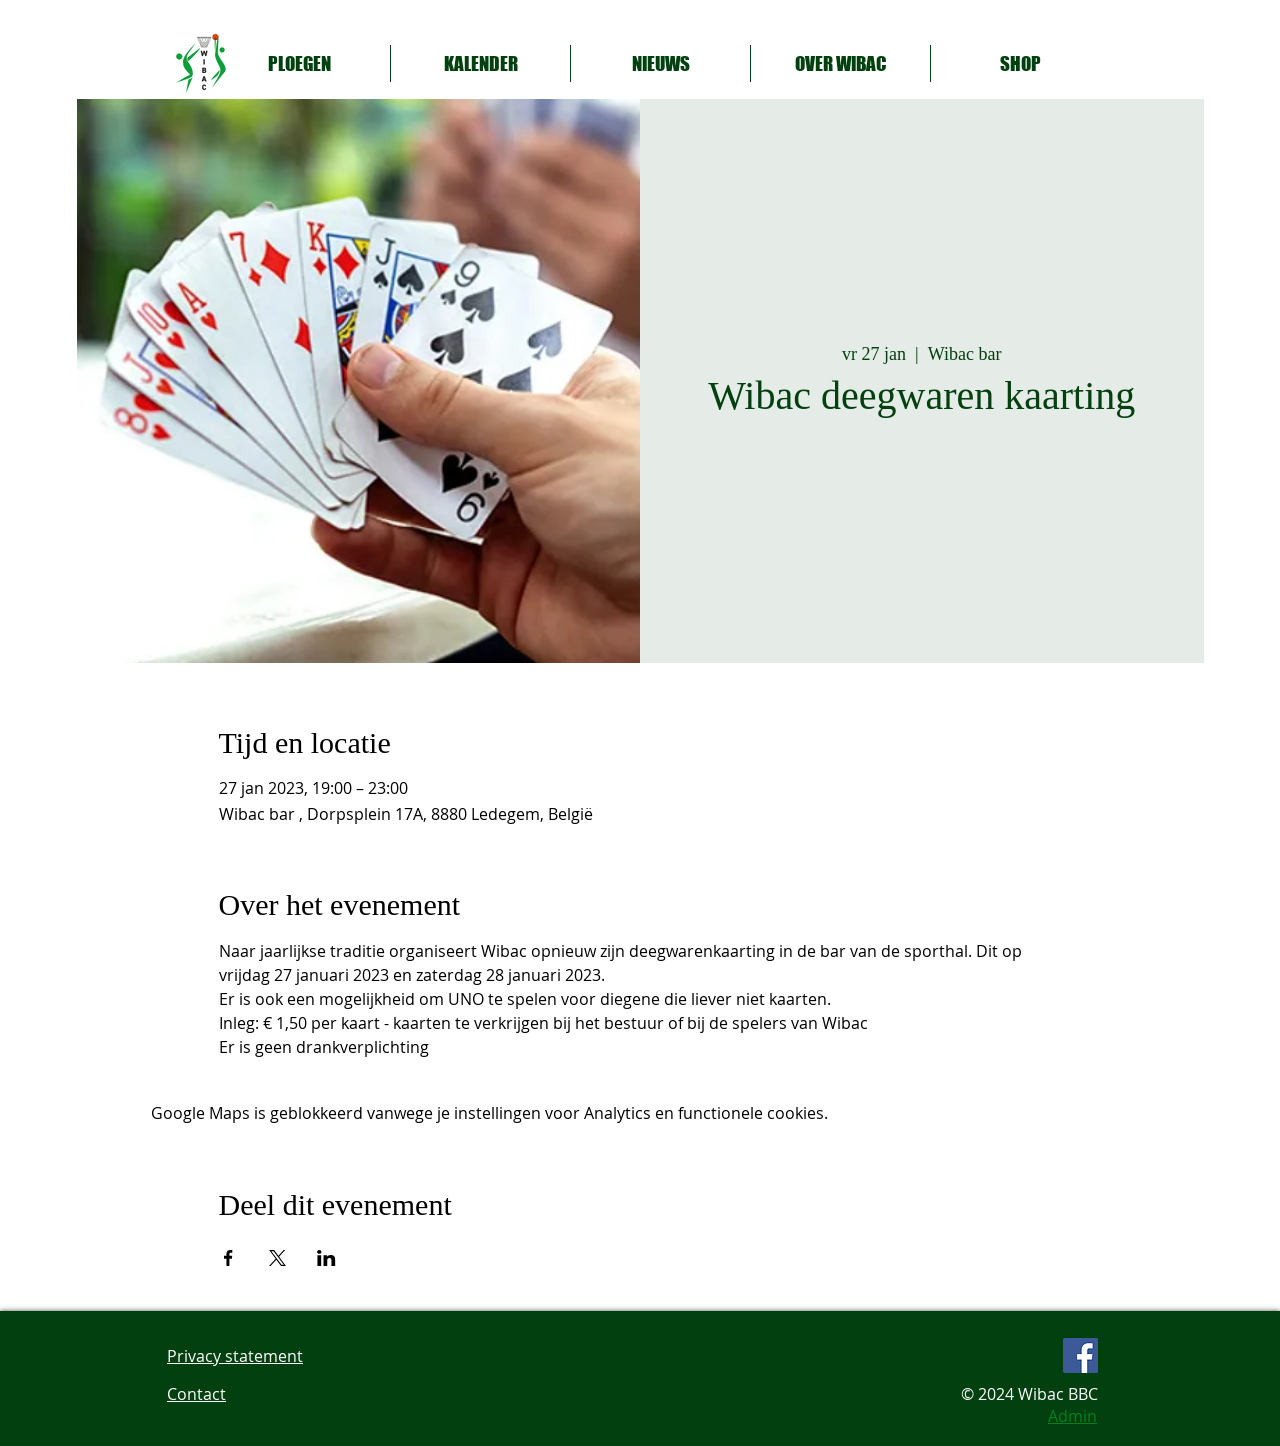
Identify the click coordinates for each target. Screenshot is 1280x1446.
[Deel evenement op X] (277, 1258)
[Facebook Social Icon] (1080, 1355)
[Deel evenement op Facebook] (228, 1258)
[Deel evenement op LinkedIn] (326, 1258)
